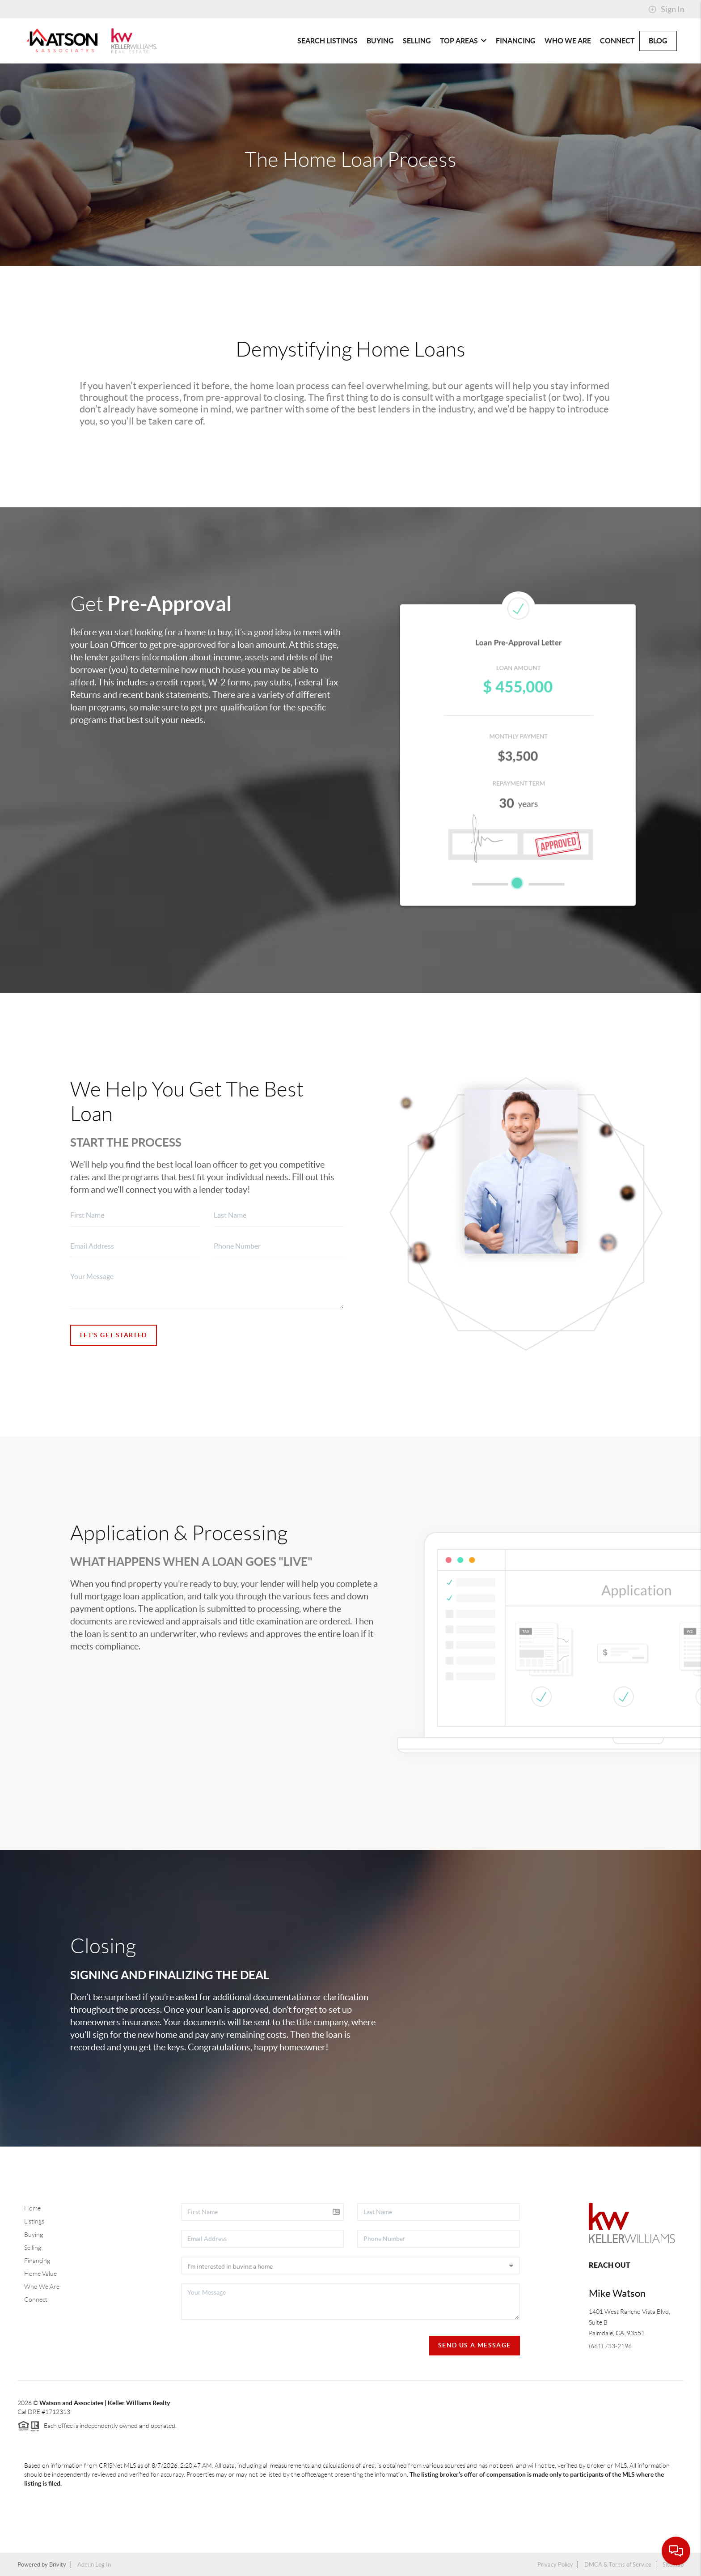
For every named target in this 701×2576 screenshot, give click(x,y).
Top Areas (463, 41)
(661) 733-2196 (610, 2346)
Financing (516, 41)
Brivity (57, 2564)
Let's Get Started (113, 1335)
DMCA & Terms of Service (617, 2564)
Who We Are (568, 41)
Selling (417, 41)
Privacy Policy (555, 2564)
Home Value (40, 2273)
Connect (617, 41)
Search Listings (327, 41)
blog (658, 41)
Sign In (666, 9)
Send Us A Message (474, 2345)
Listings (34, 2221)
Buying (380, 41)
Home (32, 2208)
